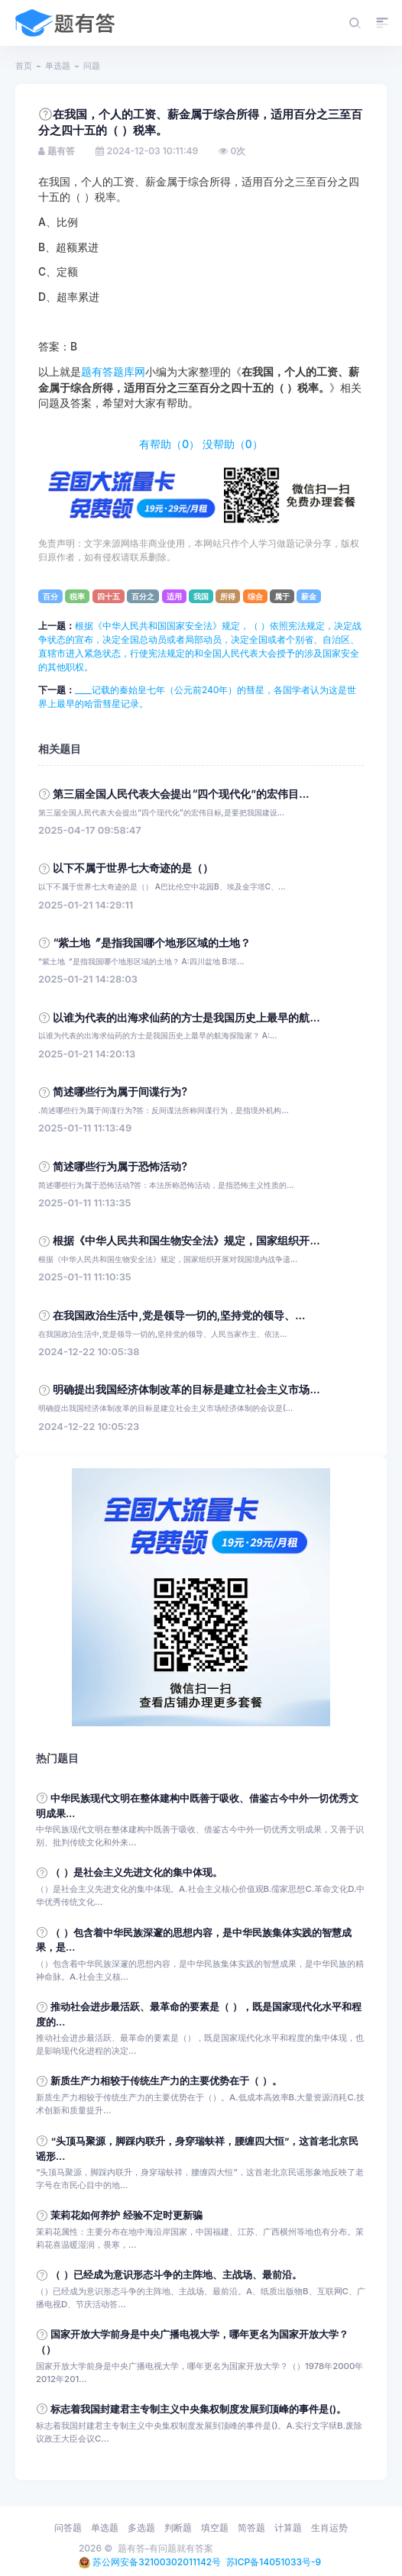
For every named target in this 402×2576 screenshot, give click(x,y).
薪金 (308, 596)
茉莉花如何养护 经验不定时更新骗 (126, 2215)
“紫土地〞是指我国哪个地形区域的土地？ (152, 943)
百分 (50, 596)
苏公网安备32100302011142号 (156, 2562)
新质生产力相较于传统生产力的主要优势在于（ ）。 (165, 2081)
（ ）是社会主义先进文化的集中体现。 (136, 1872)
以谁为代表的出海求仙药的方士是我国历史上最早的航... (186, 1018)
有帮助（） (169, 444)
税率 (77, 596)
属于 (282, 596)
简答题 (251, 2527)
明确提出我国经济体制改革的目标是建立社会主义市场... (186, 1389)
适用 (174, 596)
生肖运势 (329, 2527)
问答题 (68, 2527)
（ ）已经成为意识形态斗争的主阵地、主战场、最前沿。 (175, 2275)
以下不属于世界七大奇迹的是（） (133, 868)
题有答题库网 (113, 372)
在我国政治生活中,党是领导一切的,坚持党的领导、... (179, 1315)
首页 (23, 65)
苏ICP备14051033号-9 (274, 2562)
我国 (201, 596)
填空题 (215, 2527)
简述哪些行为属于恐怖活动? (120, 1166)
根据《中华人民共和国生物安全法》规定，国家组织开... (186, 1241)
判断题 (178, 2527)
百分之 (142, 596)
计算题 (288, 2527)
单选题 (57, 65)
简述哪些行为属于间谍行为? (120, 1092)
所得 (227, 596)
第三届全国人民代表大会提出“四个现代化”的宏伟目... (181, 794)
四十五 (108, 596)
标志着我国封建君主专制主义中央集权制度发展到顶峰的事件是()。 (198, 2409)
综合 (255, 596)
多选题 (141, 2527)
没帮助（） (233, 444)
